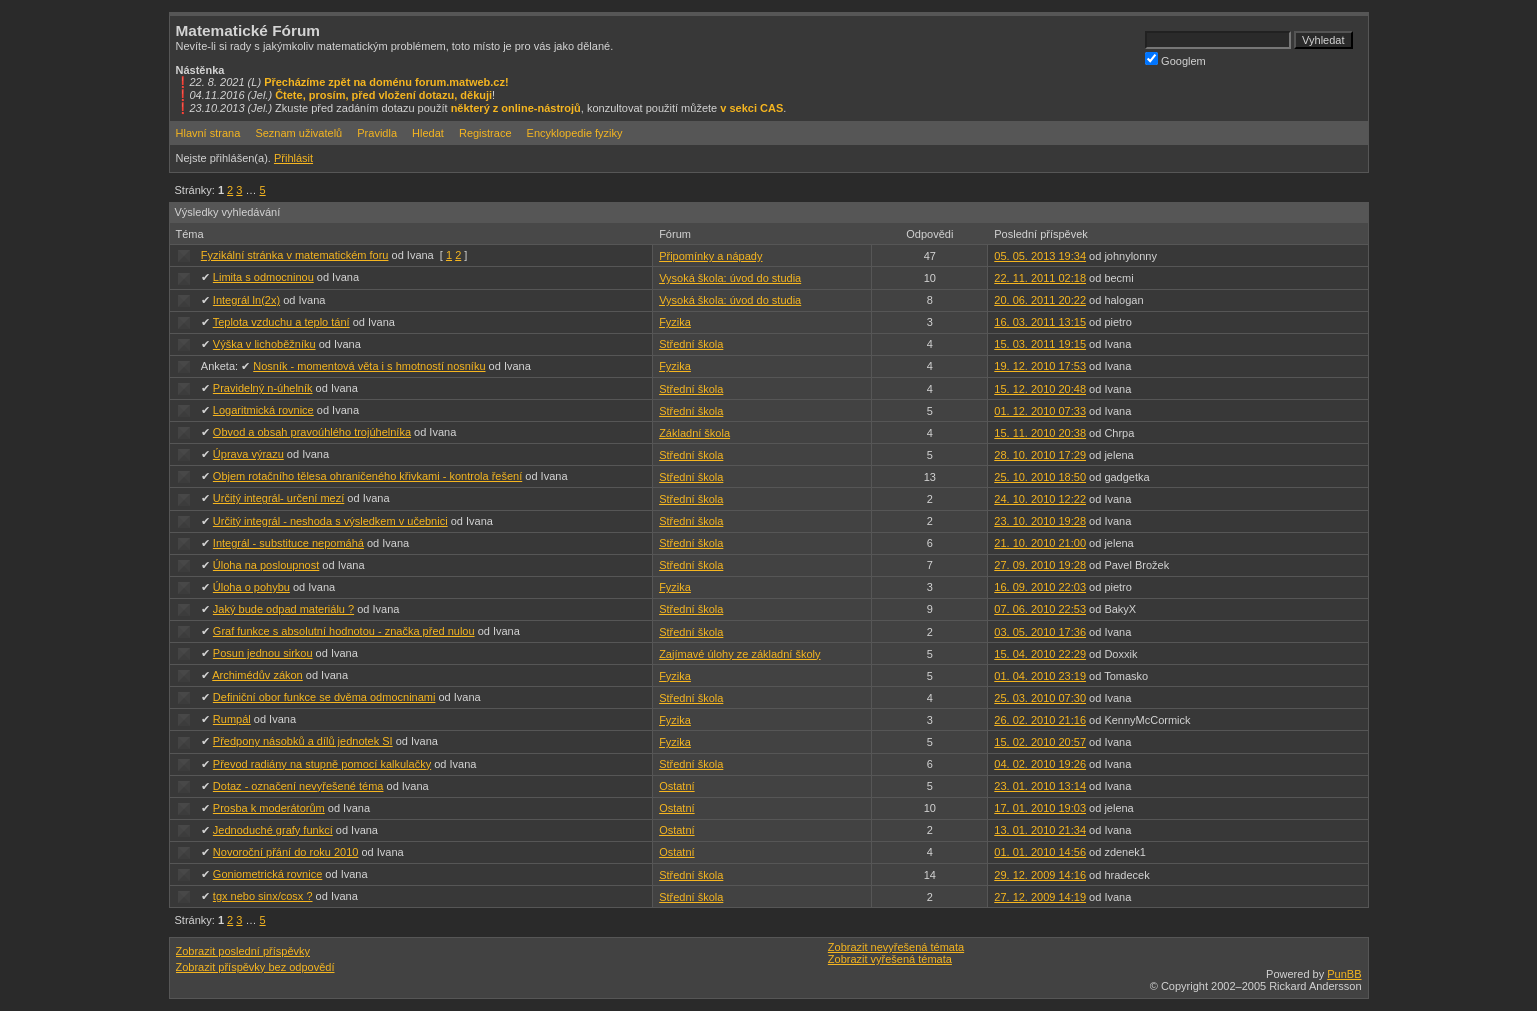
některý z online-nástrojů (516, 108)
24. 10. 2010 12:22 (1040, 499)
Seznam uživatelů (298, 133)
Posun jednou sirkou (263, 653)
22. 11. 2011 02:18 (1040, 278)
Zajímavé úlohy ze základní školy (739, 654)
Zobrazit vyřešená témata (890, 959)
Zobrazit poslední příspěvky (243, 951)
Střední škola (691, 344)
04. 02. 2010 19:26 (1040, 764)
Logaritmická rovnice (263, 410)
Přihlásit (293, 158)
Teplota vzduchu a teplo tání (281, 322)
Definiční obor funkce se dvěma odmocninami (324, 697)
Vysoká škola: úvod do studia (730, 278)
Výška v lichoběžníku (264, 344)
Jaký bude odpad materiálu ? (283, 609)
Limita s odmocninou (263, 277)
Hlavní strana (208, 133)
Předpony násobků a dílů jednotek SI (303, 741)
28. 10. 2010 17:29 (1040, 455)
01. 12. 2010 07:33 (1040, 411)
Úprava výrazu (248, 454)
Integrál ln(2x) (246, 300)
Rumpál (232, 719)
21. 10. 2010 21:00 (1040, 543)
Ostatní (676, 786)
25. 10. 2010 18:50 (1040, 477)
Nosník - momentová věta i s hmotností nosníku (369, 366)
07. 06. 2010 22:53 (1040, 609)
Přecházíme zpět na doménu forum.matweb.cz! (386, 82)
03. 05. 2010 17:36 (1040, 632)
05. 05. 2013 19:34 (1040, 256)
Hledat (428, 133)
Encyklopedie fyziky (575, 133)
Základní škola (694, 433)
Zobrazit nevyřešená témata (896, 947)
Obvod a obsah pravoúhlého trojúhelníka (312, 432)
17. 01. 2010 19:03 (1040, 808)
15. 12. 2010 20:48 (1040, 389)
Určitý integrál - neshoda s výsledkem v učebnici (330, 521)
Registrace (485, 133)
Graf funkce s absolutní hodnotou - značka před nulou (344, 631)
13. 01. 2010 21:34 (1040, 830)
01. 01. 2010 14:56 (1040, 852)
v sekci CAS (751, 108)
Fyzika (675, 322)
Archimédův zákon (257, 675)
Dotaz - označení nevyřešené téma (298, 786)
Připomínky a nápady (710, 256)
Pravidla (377, 133)
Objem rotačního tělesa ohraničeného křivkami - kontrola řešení (367, 476)
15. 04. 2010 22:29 (1040, 654)
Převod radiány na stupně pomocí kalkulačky (322, 764)
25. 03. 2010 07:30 (1040, 698)
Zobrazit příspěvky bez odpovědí (255, 967)
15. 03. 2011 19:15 (1040, 344)
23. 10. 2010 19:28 (1040, 521)
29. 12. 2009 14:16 (1040, 875)
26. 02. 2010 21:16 (1040, 720)
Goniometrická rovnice (267, 874)
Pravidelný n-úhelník (263, 388)
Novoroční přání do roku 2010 (286, 852)
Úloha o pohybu (251, 587)
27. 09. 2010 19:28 (1040, 565)
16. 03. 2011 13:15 (1040, 322)
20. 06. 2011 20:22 (1040, 300)
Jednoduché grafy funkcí (273, 830)
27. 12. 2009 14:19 (1040, 897)
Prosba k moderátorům (269, 808)
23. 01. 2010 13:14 (1040, 786)
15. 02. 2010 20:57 (1040, 742)
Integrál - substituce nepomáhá (288, 543)
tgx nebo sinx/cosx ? (263, 896)
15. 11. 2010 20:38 (1040, 433)
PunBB (1344, 974)
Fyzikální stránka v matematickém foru (295, 255)
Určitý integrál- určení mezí (278, 498)
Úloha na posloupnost (266, 565)
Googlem (1175, 59)
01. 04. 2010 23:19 (1040, 676)
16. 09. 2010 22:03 (1040, 587)
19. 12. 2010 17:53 (1040, 366)
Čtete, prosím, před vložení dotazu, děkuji (383, 95)
